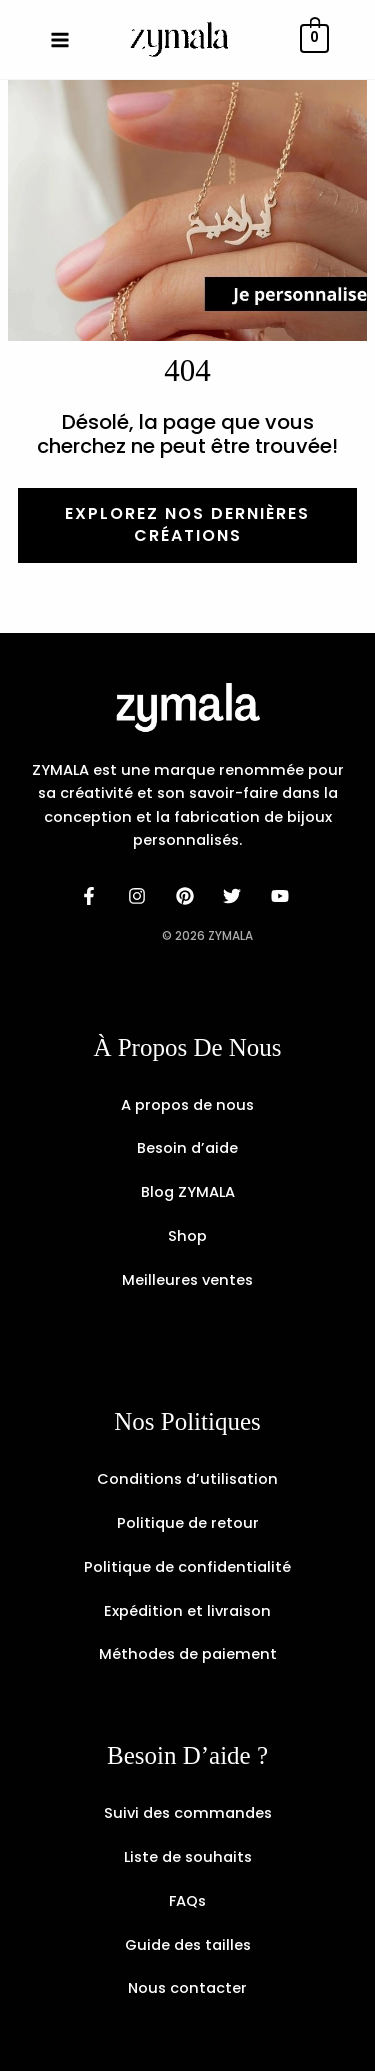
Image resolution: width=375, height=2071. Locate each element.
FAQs (187, 1901)
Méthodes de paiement (188, 1654)
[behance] (188, 896)
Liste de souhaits (188, 1857)
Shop (187, 1236)
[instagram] (140, 896)
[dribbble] (235, 896)
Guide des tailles (188, 1945)
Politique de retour (188, 1523)
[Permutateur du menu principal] (60, 39)
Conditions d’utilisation (187, 1479)
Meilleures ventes (187, 1280)
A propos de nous (187, 1105)
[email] (283, 896)
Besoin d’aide (187, 1148)
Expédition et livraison (187, 1611)
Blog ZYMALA (188, 1192)
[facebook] (92, 896)
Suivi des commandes (188, 1813)
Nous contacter (187, 1988)
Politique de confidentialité (187, 1567)
